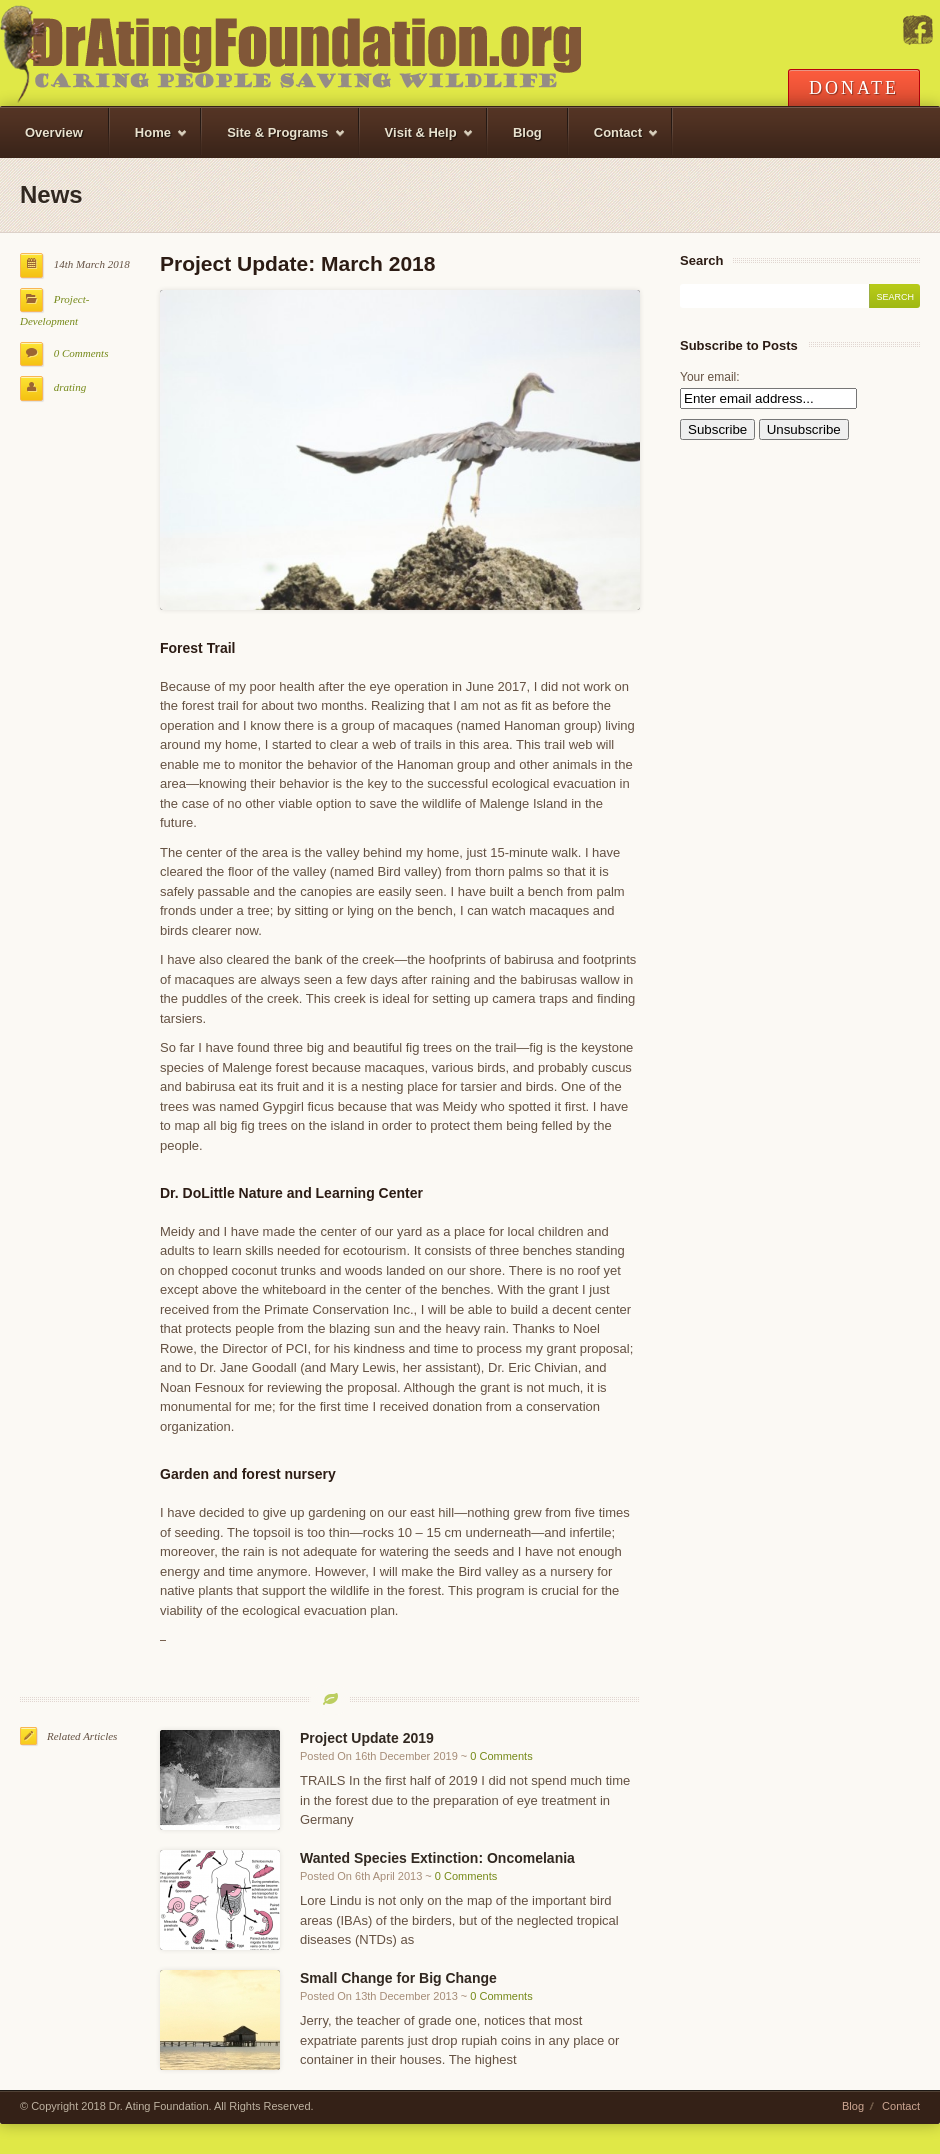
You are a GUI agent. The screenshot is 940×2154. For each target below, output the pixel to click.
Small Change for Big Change (398, 1978)
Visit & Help (417, 141)
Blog (527, 132)
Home (149, 141)
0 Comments (81, 353)
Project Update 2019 (367, 1738)
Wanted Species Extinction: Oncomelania (437, 1858)
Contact (614, 141)
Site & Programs (273, 141)
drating (70, 387)
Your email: (710, 377)
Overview (54, 132)
